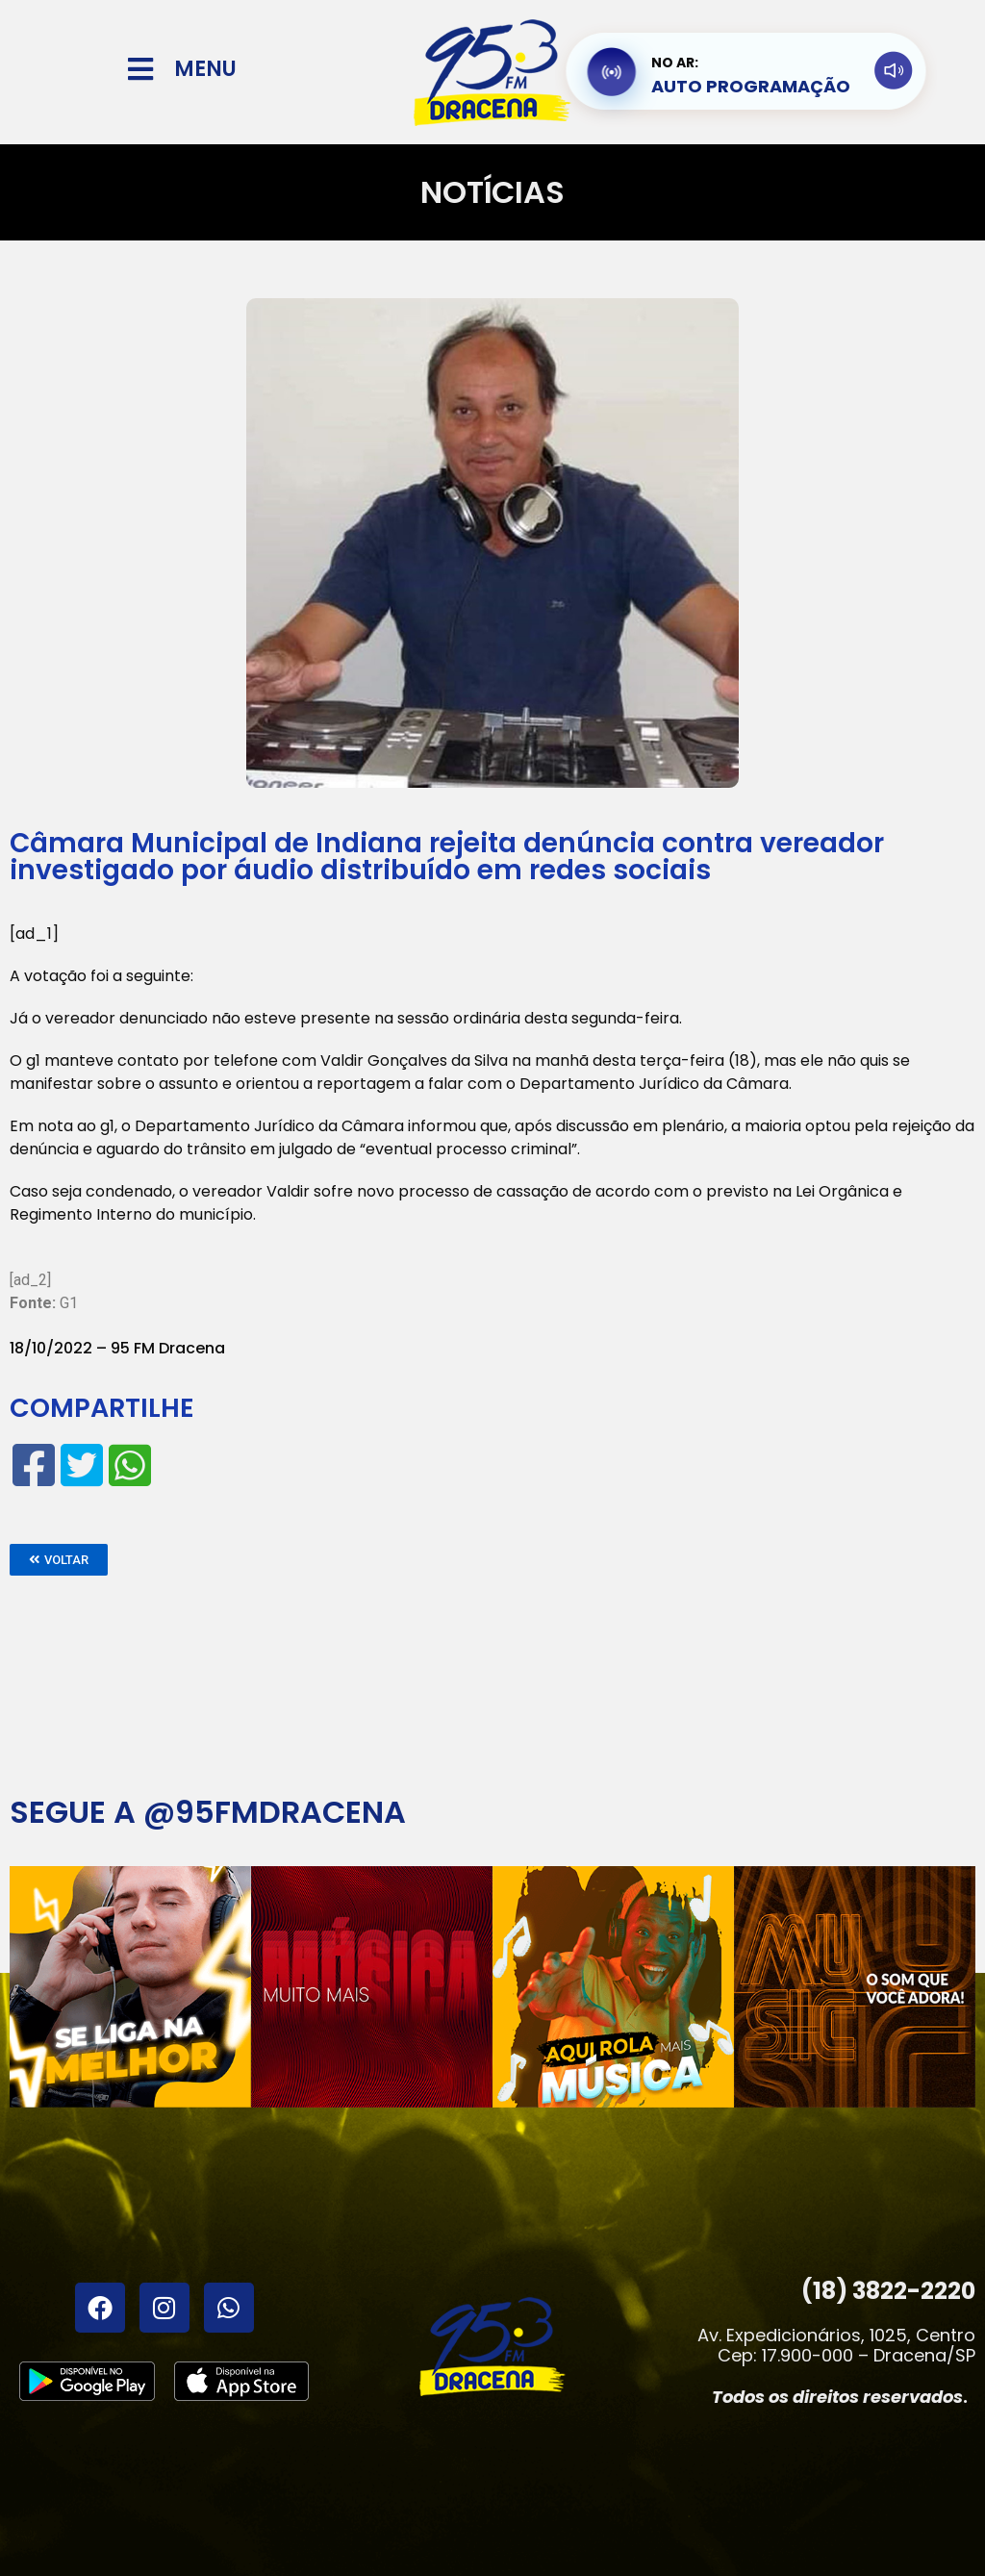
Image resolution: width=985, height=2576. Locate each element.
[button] (59, 1560)
